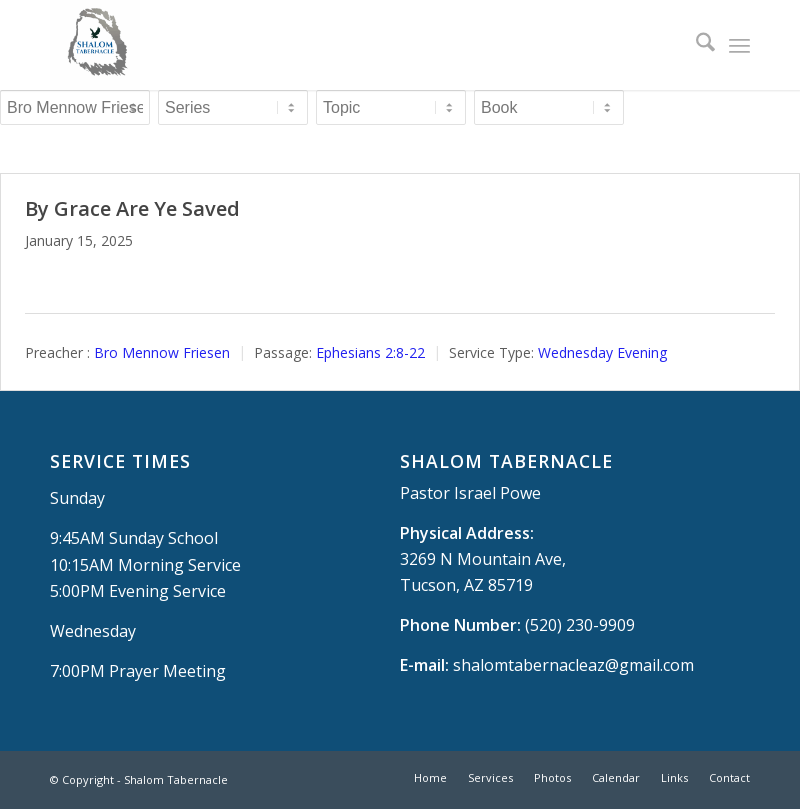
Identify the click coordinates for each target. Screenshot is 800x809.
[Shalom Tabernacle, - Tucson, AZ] (95, 45)
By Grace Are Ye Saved (132, 208)
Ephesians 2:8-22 (370, 352)
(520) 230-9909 (580, 625)
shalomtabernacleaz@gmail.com (573, 665)
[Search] (695, 45)
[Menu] (739, 45)
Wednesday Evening (602, 352)
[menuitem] (695, 45)
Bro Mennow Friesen (162, 352)
